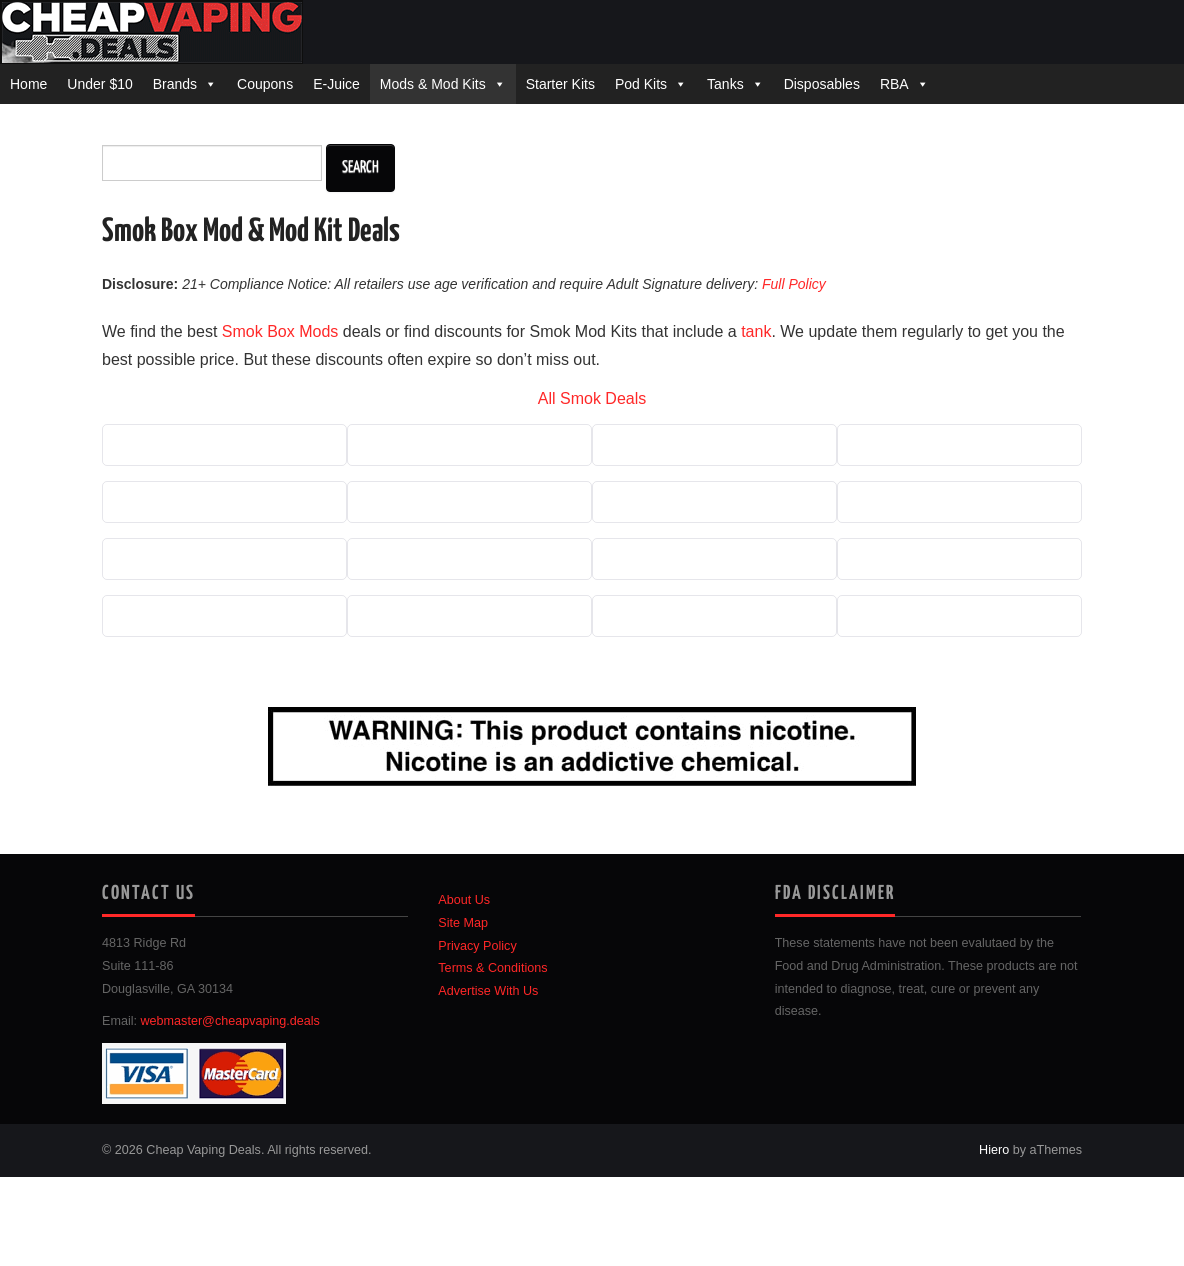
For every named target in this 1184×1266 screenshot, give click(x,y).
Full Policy (794, 284)
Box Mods (302, 331)
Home (28, 84)
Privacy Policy (477, 946)
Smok (242, 331)
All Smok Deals (592, 398)
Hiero (994, 1150)
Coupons (265, 84)
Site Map (463, 923)
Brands (175, 84)
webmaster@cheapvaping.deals (230, 1021)
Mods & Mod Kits (433, 84)
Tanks (725, 84)
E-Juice (336, 84)
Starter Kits (560, 84)
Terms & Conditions (492, 968)
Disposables (822, 84)
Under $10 (99, 84)
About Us (464, 900)
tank (756, 331)
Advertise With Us (488, 991)
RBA (894, 84)
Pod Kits (641, 84)
